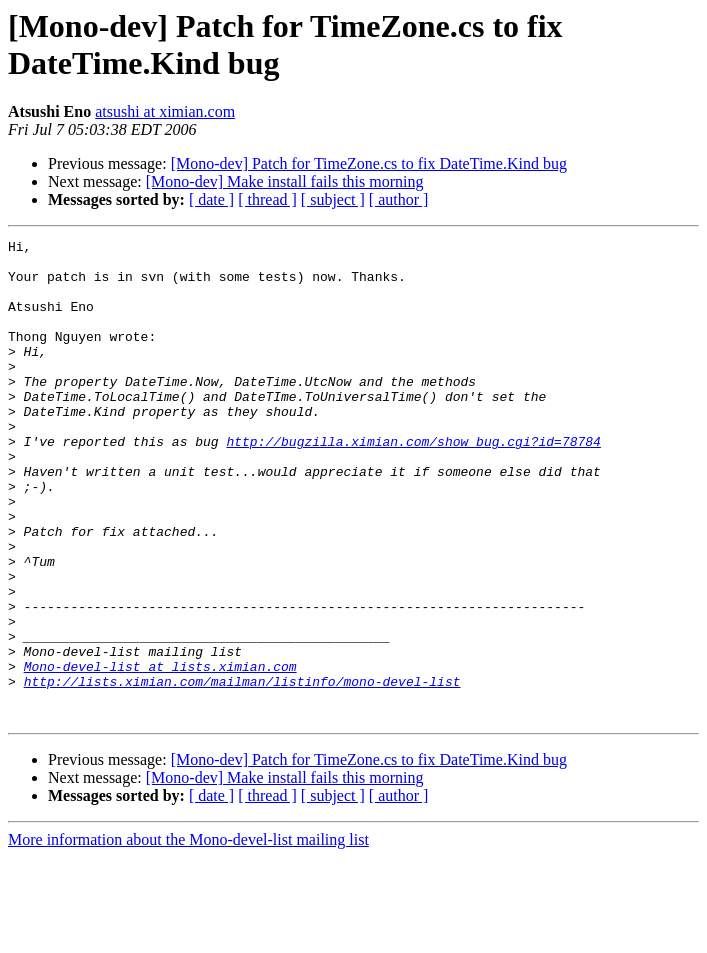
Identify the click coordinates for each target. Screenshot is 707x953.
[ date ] (211, 199)
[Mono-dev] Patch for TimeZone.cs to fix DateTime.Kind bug (369, 163)
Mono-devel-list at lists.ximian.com (160, 753)
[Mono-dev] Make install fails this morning (285, 181)
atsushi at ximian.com (165, 111)
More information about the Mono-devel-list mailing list (188, 935)
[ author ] (399, 199)
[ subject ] (333, 199)
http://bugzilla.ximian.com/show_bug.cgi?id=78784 (413, 483)
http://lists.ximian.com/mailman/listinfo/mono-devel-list (242, 771)
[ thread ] (267, 199)
